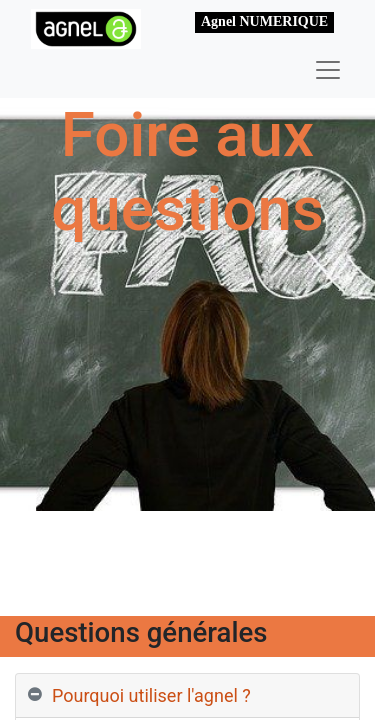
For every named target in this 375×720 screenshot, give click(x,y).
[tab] (187, 696)
